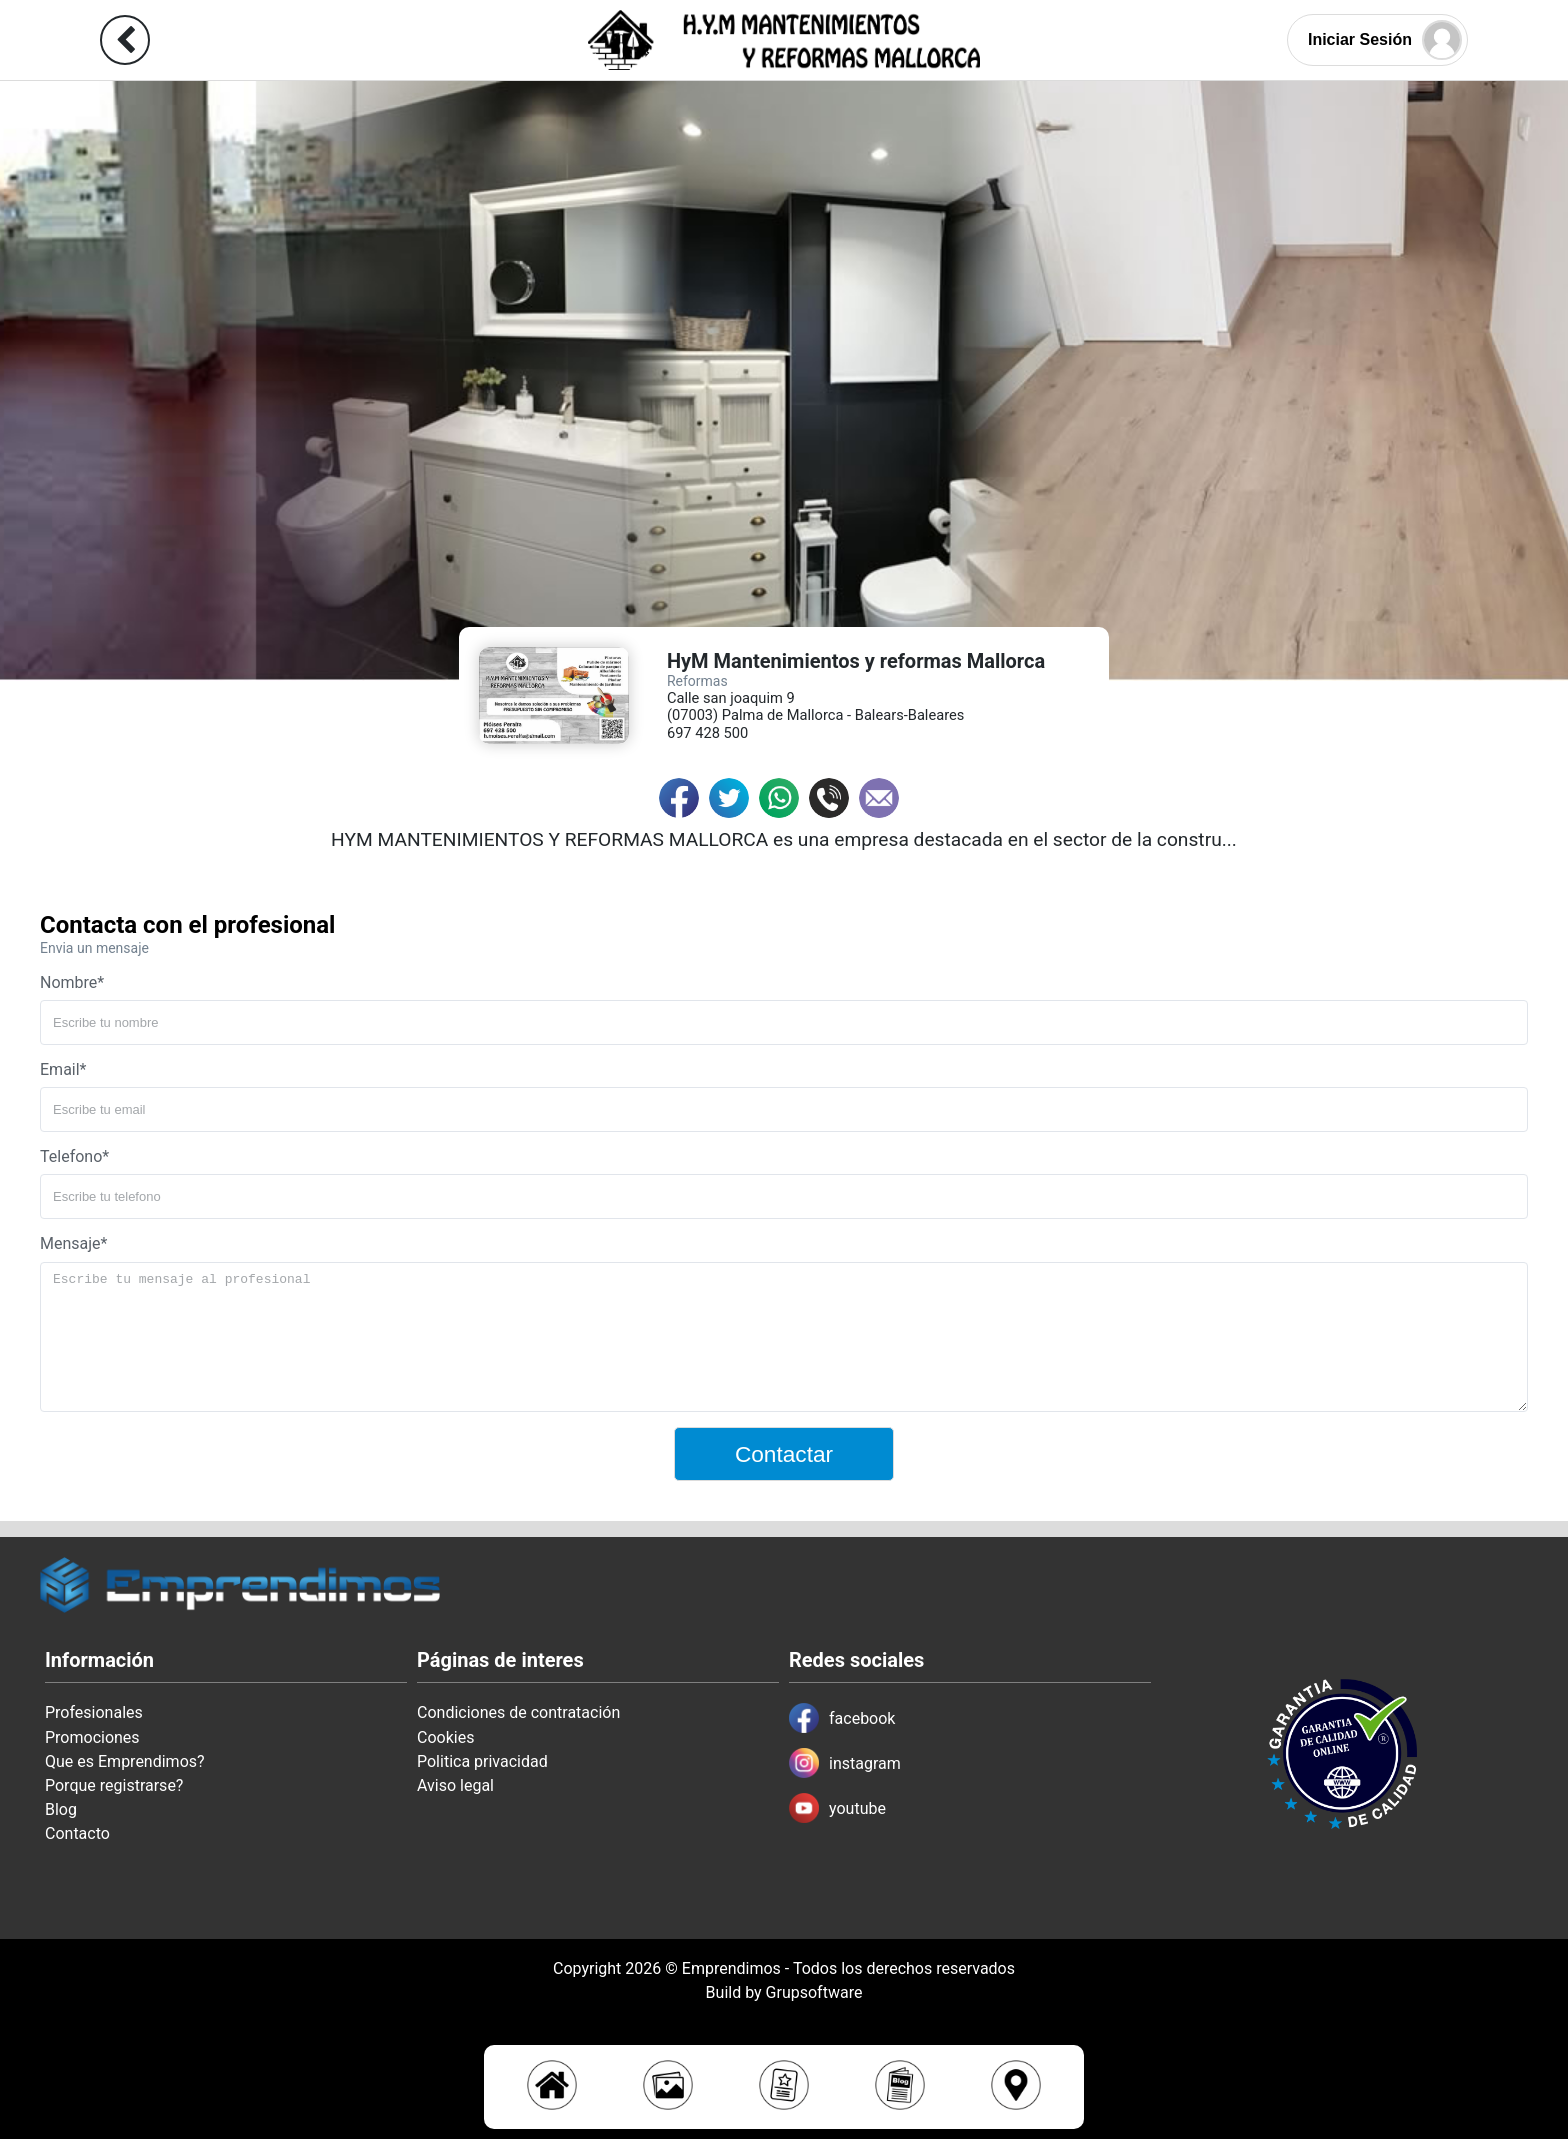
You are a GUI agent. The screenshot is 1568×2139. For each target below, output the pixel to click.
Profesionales (94, 1712)
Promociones (92, 1737)
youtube (837, 1808)
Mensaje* (73, 1243)
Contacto (77, 1833)
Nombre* (72, 982)
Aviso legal (455, 1785)
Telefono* (74, 1156)
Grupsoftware (814, 1992)
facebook (842, 1718)
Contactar (784, 1454)
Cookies (445, 1737)
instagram (845, 1763)
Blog (61, 1809)
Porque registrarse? (114, 1785)
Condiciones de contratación (518, 1712)
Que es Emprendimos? (125, 1761)
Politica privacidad (482, 1761)
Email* (63, 1069)
